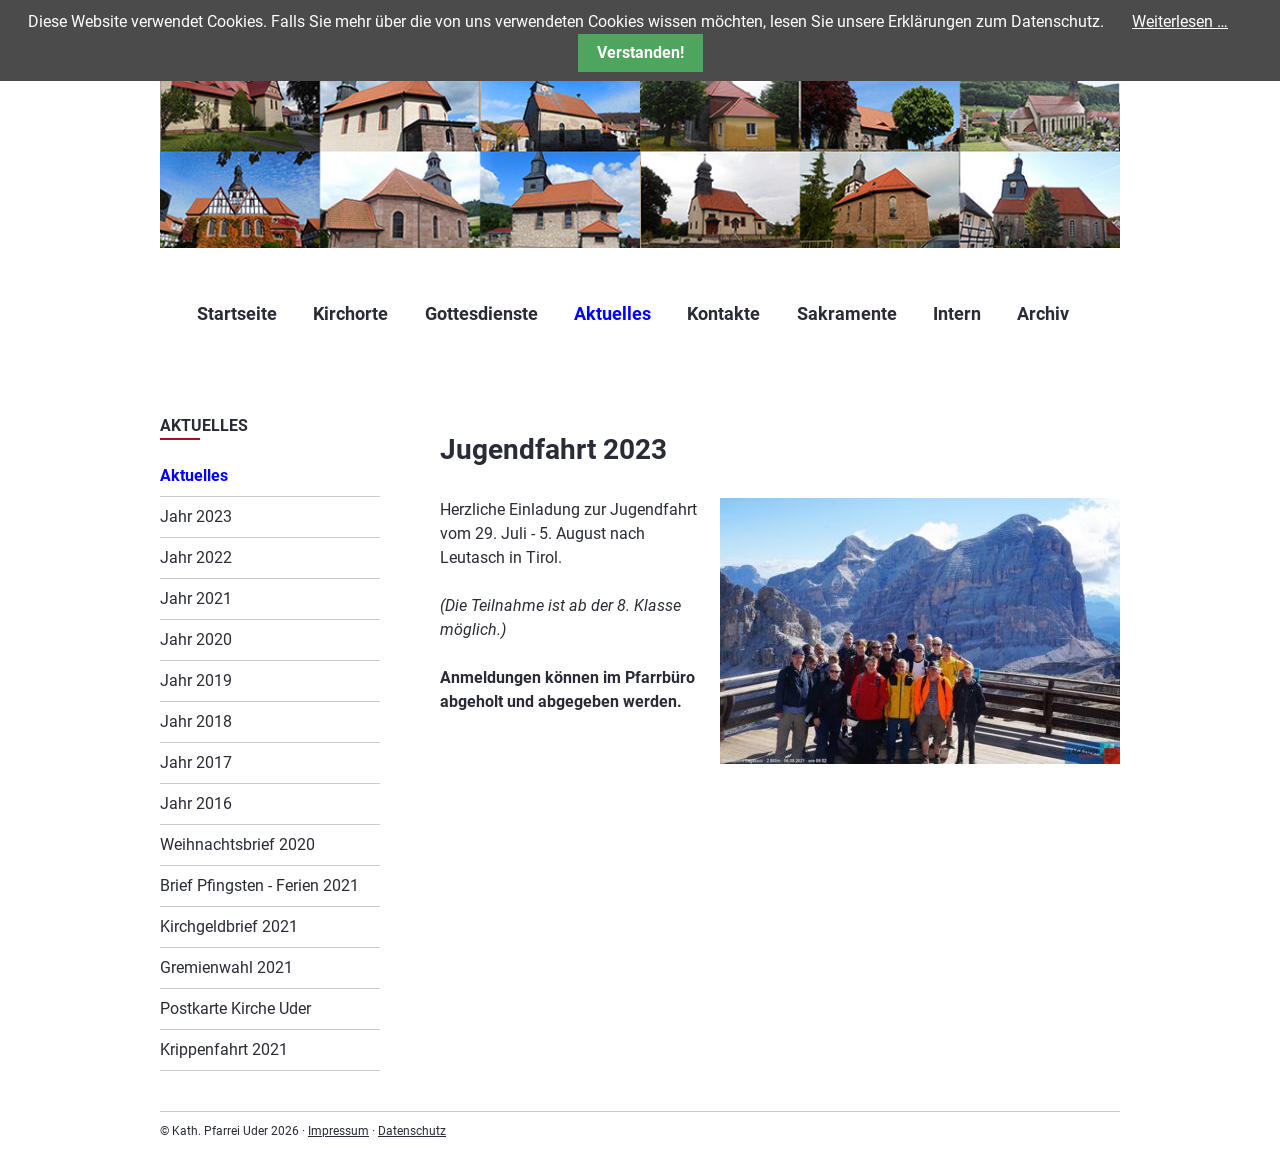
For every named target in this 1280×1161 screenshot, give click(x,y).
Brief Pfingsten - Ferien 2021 (259, 885)
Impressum (338, 1131)
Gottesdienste (481, 313)
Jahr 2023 (196, 516)
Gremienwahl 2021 (226, 967)
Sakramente (847, 313)
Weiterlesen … (1180, 21)
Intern (957, 313)
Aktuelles (612, 313)
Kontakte (723, 313)
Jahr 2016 (196, 803)
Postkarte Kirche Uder (235, 1008)
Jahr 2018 (196, 721)
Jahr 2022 (196, 557)
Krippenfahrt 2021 (224, 1049)
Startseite (237, 313)
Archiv (1043, 313)
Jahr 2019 (196, 680)
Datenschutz (412, 1131)
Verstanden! (640, 52)
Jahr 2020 (196, 639)
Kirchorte (350, 313)
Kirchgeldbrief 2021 (229, 926)
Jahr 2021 (196, 598)
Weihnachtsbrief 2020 (237, 844)
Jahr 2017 (196, 762)
